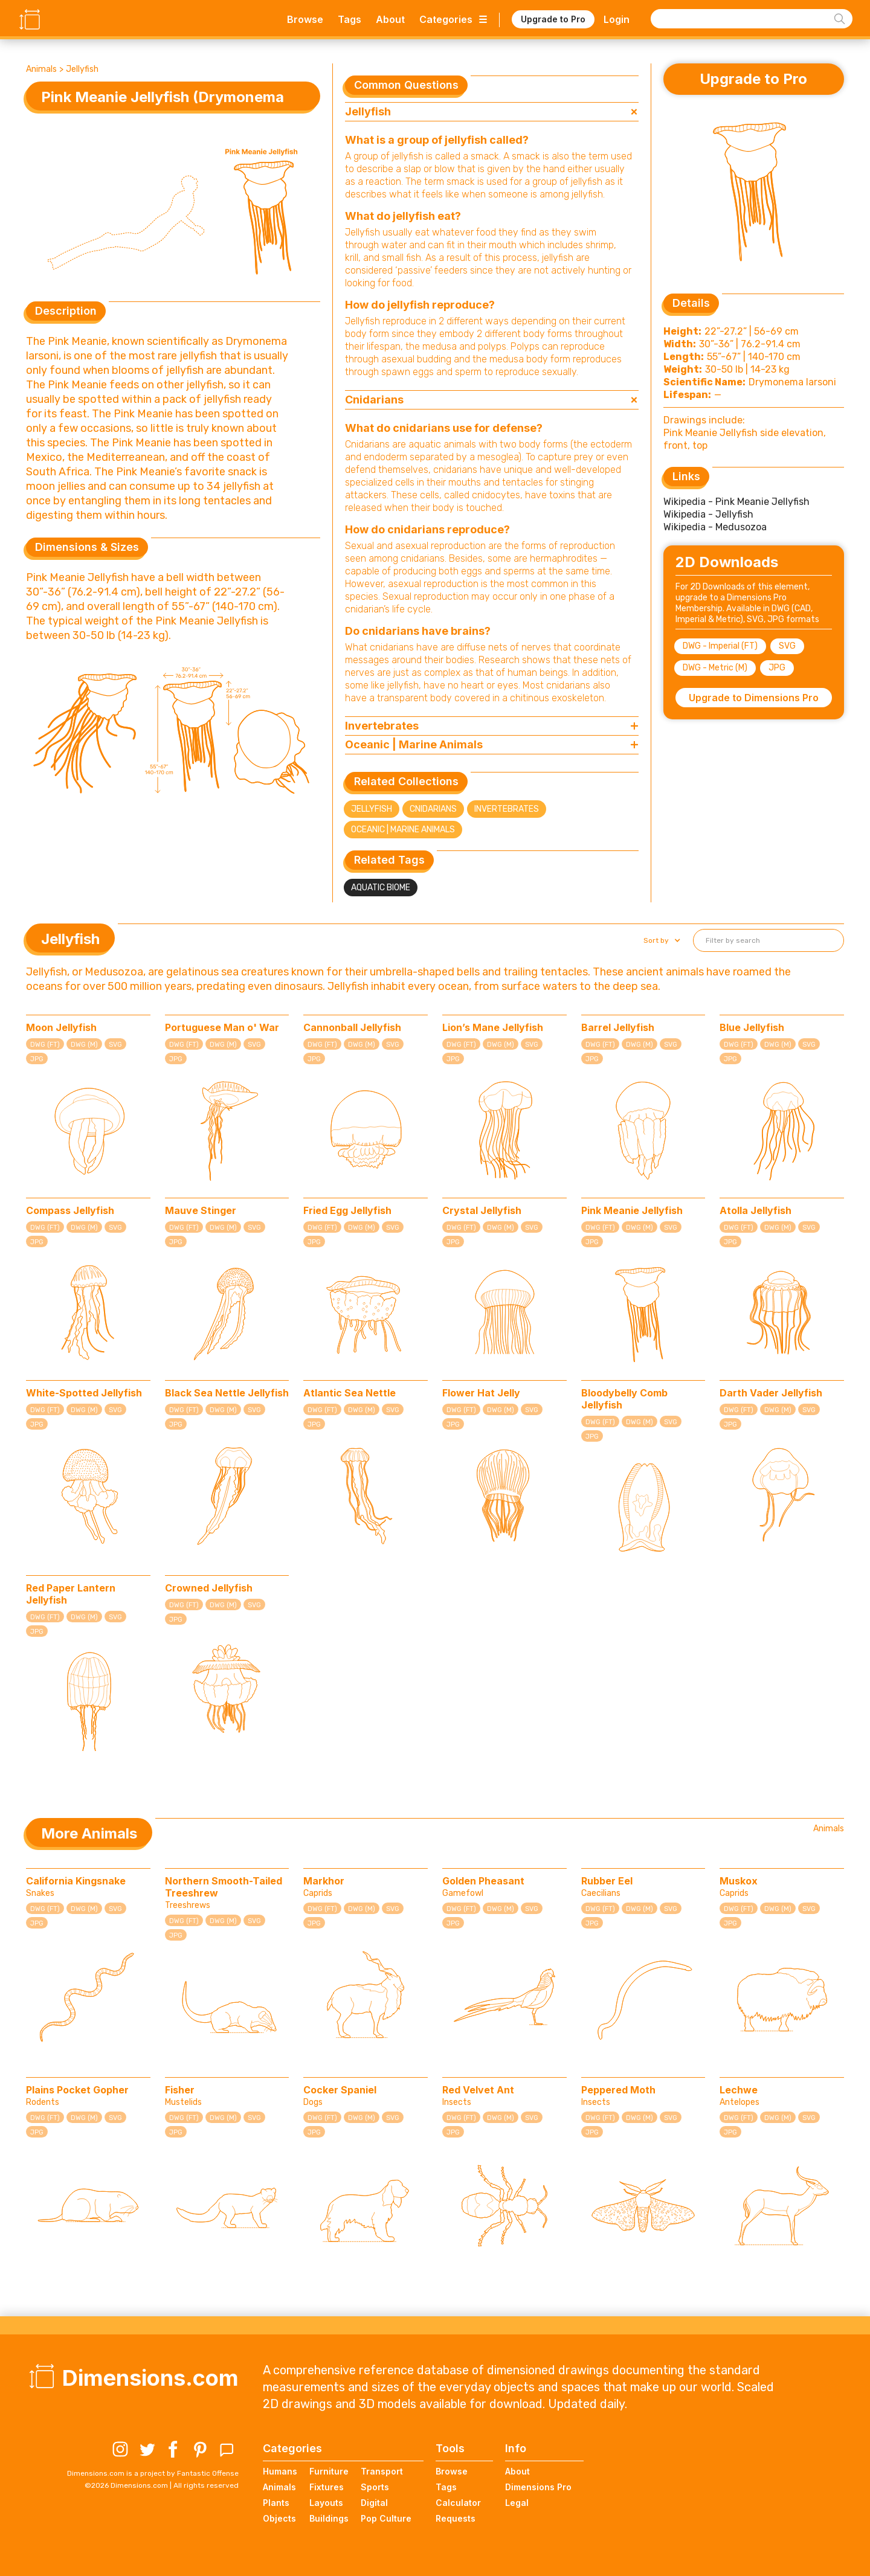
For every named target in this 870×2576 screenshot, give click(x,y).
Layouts (326, 2502)
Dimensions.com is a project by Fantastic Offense (153, 2473)
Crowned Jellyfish (209, 1588)
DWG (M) (84, 1045)
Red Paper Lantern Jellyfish (70, 1594)
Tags (349, 19)
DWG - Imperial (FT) (720, 646)
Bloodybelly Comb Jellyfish (624, 1399)
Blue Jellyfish (752, 1027)
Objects (279, 2518)
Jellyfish (82, 69)
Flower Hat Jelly (481, 1393)
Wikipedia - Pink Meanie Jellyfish (736, 501)
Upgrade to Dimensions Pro (754, 698)
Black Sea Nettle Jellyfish (227, 1393)
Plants (276, 2502)
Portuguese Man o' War (222, 1027)
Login (617, 19)
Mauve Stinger (200, 1210)
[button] (660, 940)
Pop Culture (386, 2518)
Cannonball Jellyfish (352, 1027)
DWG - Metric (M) (715, 668)
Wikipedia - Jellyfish (708, 514)
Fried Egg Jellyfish (347, 1210)
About (390, 19)
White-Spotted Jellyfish (84, 1393)
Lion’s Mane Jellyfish (492, 1027)
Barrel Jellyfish (617, 1027)
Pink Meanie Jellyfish (632, 1210)
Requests (455, 2518)
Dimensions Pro (538, 2487)
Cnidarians (433, 809)
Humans (280, 2471)
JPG (776, 668)
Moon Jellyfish (61, 1027)
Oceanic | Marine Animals (403, 829)
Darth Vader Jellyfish (771, 1393)
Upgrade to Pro (553, 19)
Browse (305, 19)
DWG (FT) (45, 1045)
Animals (41, 69)
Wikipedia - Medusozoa (715, 527)
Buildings (329, 2518)
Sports (375, 2487)
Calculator (458, 2502)
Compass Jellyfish (70, 1210)
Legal (517, 2502)
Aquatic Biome (380, 887)
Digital (374, 2502)
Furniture (329, 2471)
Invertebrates (506, 809)
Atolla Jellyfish (755, 1210)
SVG (787, 646)
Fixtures (326, 2487)
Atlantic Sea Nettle (349, 1393)
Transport (382, 2471)
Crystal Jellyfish (481, 1210)
